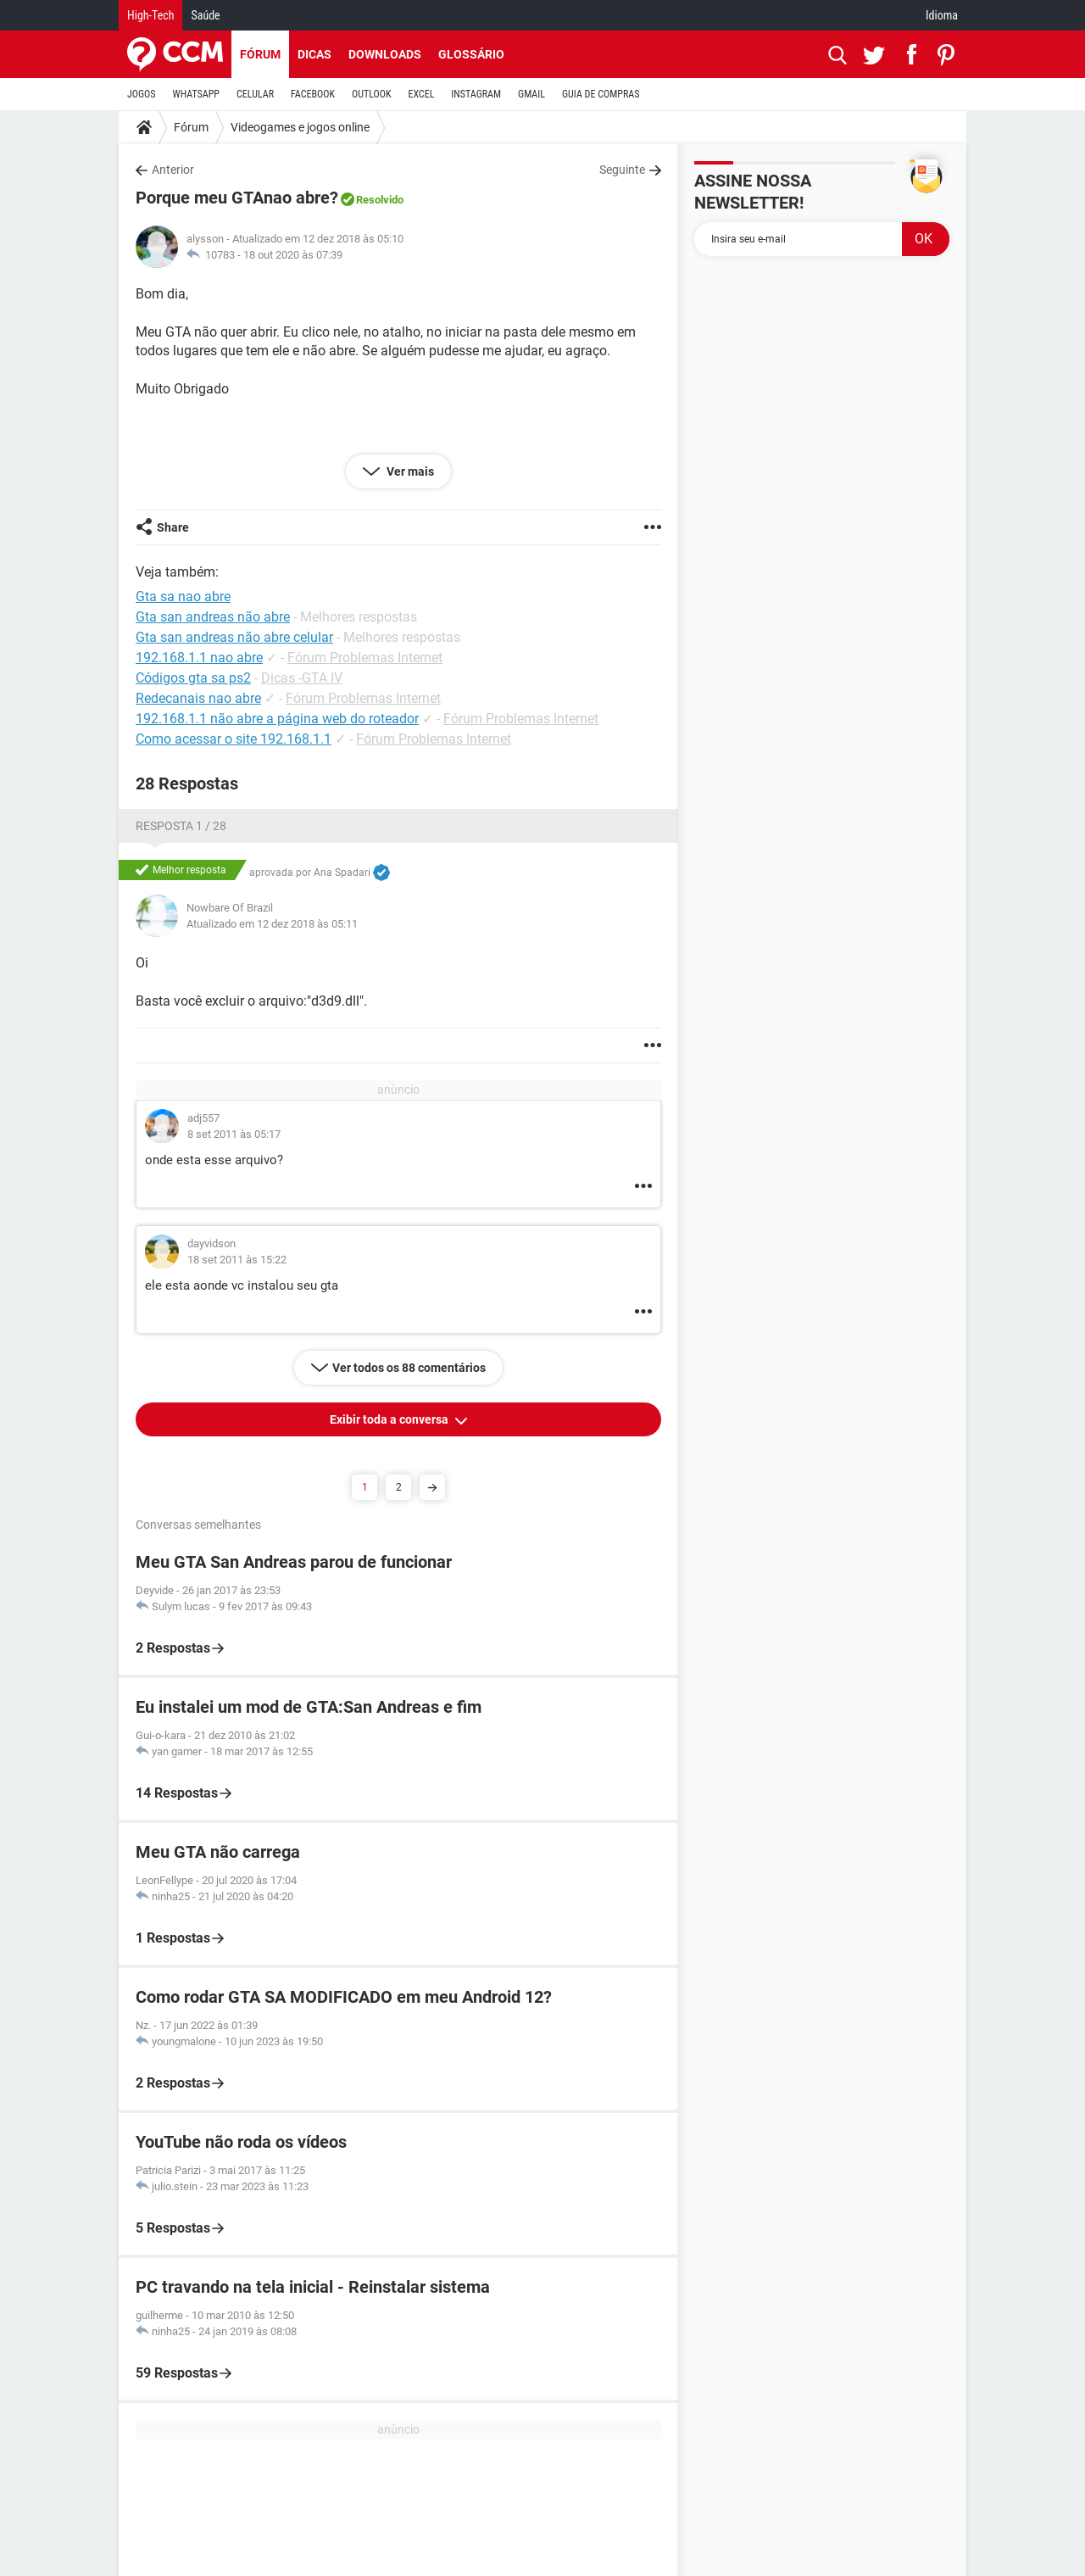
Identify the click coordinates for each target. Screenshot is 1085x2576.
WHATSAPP (196, 94)
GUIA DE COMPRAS (600, 94)
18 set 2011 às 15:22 (237, 1259)
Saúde (205, 15)
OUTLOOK (372, 94)
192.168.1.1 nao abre (199, 658)
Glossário (471, 54)
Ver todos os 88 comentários (409, 1367)
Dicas (314, 54)
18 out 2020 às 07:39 (292, 254)
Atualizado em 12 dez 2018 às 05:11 (272, 923)
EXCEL (421, 94)
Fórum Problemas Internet (364, 658)
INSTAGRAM (476, 94)
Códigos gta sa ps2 (193, 678)
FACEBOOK (313, 94)
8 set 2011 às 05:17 (234, 1134)
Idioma (942, 15)
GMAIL (531, 94)
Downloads (384, 54)
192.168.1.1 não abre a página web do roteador (277, 719)
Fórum (260, 54)
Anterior (173, 169)
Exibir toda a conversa (390, 1419)
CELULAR (255, 94)
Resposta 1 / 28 (181, 826)
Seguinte (622, 169)
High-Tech (150, 15)
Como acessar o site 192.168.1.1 (233, 739)
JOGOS (141, 94)
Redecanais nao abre (198, 698)
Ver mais (409, 471)
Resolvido (379, 199)
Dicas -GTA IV (301, 678)
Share (173, 527)
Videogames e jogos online (300, 127)
